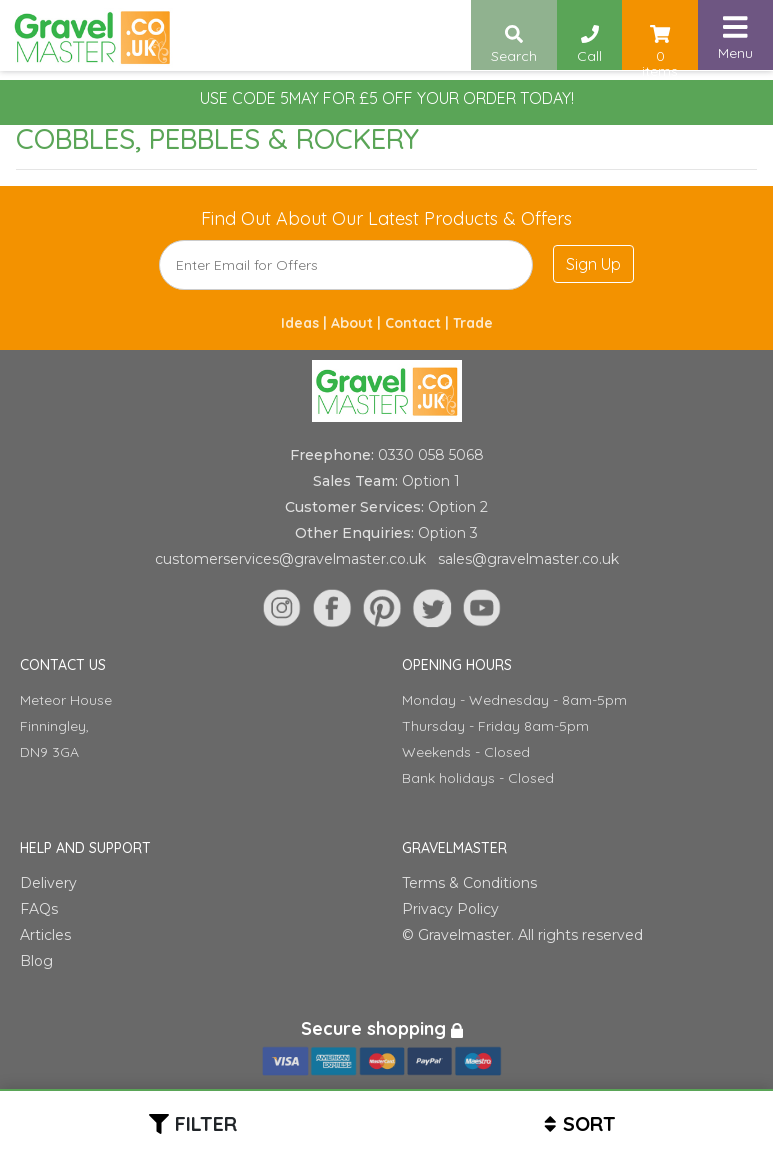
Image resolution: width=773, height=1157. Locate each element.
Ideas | (306, 323)
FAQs (39, 909)
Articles (45, 935)
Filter (206, 1123)
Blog (36, 961)
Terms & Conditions (469, 883)
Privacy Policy (450, 909)
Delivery (48, 883)
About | (358, 323)
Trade (473, 323)
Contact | (419, 323)
